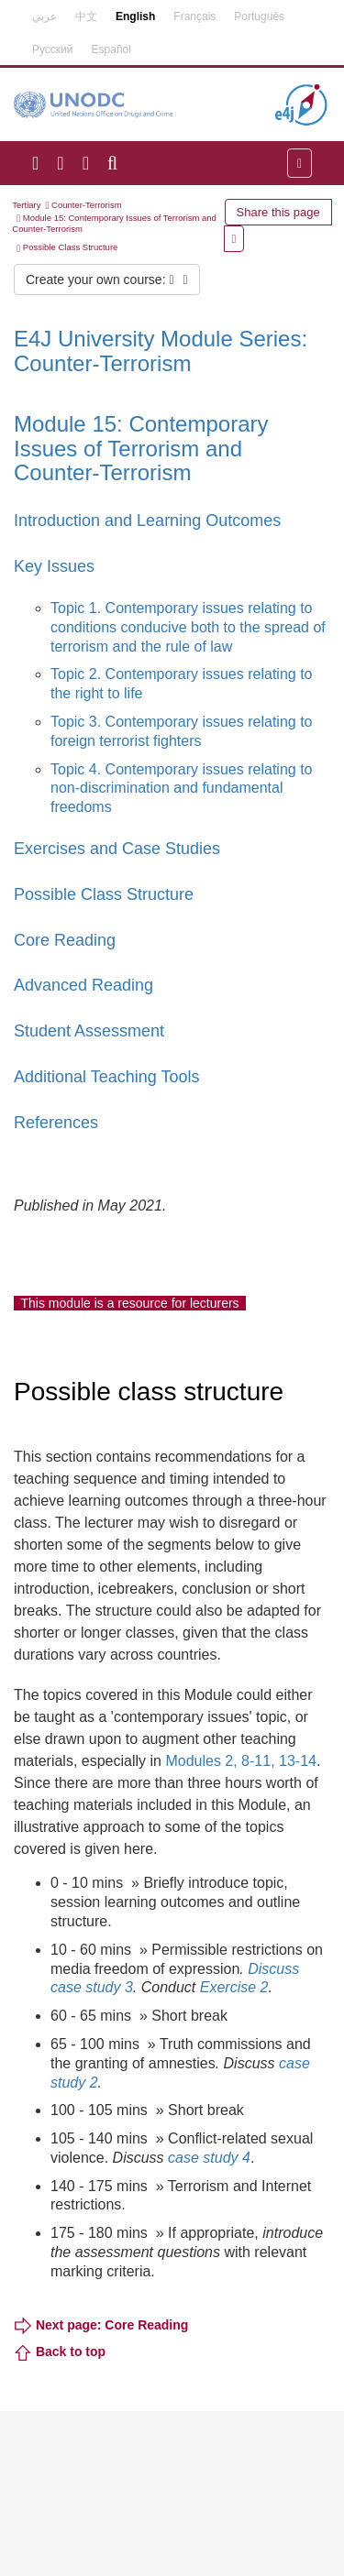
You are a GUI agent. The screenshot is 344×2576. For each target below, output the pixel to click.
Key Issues (54, 566)
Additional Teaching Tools (106, 1077)
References (56, 1122)
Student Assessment (89, 1031)
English (135, 16)
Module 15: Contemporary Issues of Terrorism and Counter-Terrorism (141, 448)
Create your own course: (107, 279)
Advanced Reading (83, 985)
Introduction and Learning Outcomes (147, 520)
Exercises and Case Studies (117, 848)
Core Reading (65, 940)
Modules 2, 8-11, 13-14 (240, 1761)
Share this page (278, 212)
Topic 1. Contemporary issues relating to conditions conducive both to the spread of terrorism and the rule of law (188, 627)
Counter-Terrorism (86, 205)
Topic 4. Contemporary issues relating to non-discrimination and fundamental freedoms (181, 789)
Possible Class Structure (70, 247)
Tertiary (26, 205)
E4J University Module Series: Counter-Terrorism (160, 350)
